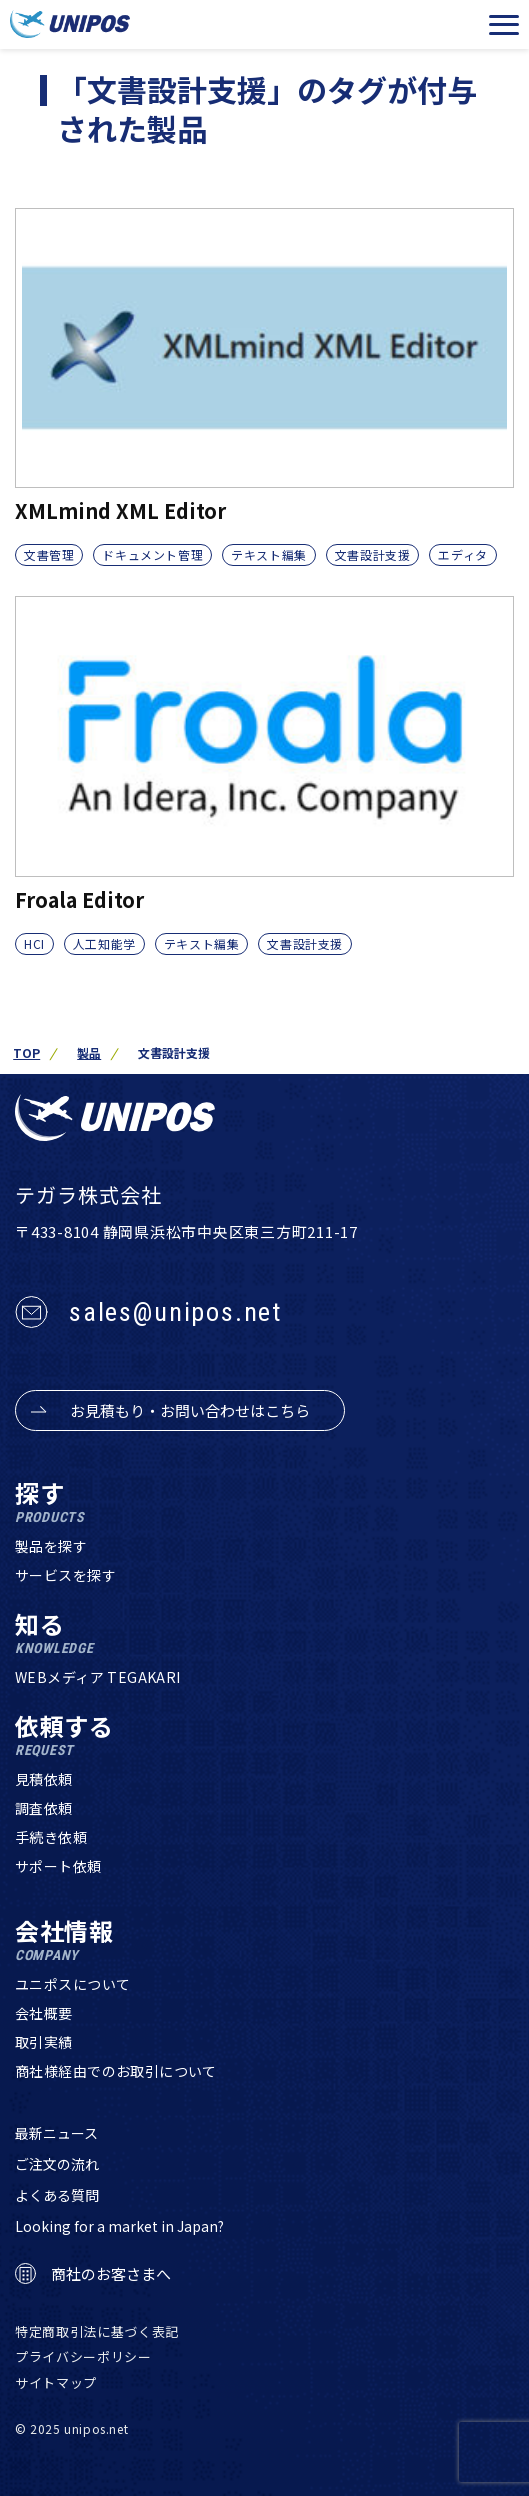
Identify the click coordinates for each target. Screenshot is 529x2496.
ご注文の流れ (57, 2164)
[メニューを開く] (504, 25)
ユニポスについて (72, 1984)
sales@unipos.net (175, 1312)
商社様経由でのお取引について (116, 2071)
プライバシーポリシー (83, 2356)
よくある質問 (57, 2195)
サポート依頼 (58, 1866)
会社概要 (44, 2013)
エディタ (462, 554)
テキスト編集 (269, 554)
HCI (34, 943)
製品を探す (51, 1546)
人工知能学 (104, 943)
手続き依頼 (51, 1837)
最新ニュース (56, 2133)
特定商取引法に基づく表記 (97, 2331)
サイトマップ (56, 2382)
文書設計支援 (373, 554)
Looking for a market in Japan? (119, 2226)
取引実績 (44, 2042)
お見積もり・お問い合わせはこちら (190, 1410)
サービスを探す (65, 1575)
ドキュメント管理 (152, 554)
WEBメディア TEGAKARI (98, 1677)
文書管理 (49, 554)
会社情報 (64, 1940)
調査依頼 (44, 1808)
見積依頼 (44, 1779)
